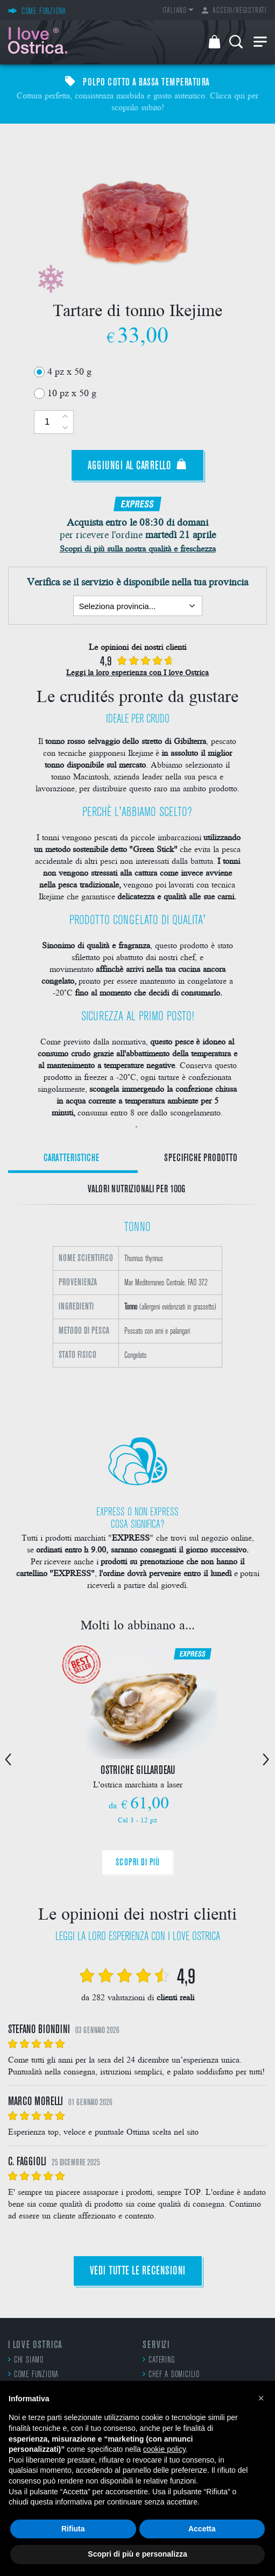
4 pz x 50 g (69, 371)
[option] (137, 1312)
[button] (261, 2398)
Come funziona (33, 2374)
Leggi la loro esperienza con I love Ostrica (137, 671)
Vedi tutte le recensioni (138, 2271)
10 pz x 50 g (71, 392)
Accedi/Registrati (234, 11)
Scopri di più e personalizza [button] (137, 2554)
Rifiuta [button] (73, 2528)
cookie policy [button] (164, 2449)
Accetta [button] (202, 2528)
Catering (158, 2360)
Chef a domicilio (171, 2374)
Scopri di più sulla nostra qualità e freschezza (138, 548)
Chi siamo (26, 2360)
